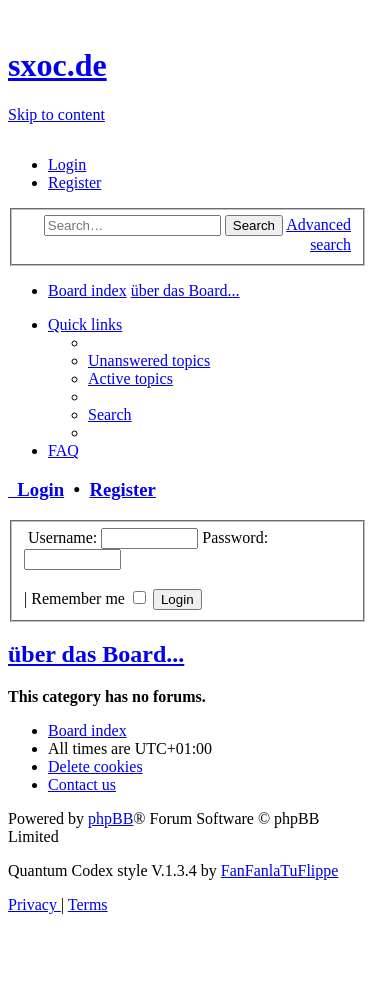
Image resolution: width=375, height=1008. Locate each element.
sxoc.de (57, 65)
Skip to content (56, 114)
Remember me (88, 598)
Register (122, 489)
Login (36, 489)
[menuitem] (67, 164)
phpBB (110, 818)
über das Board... (96, 654)
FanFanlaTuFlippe (280, 870)
